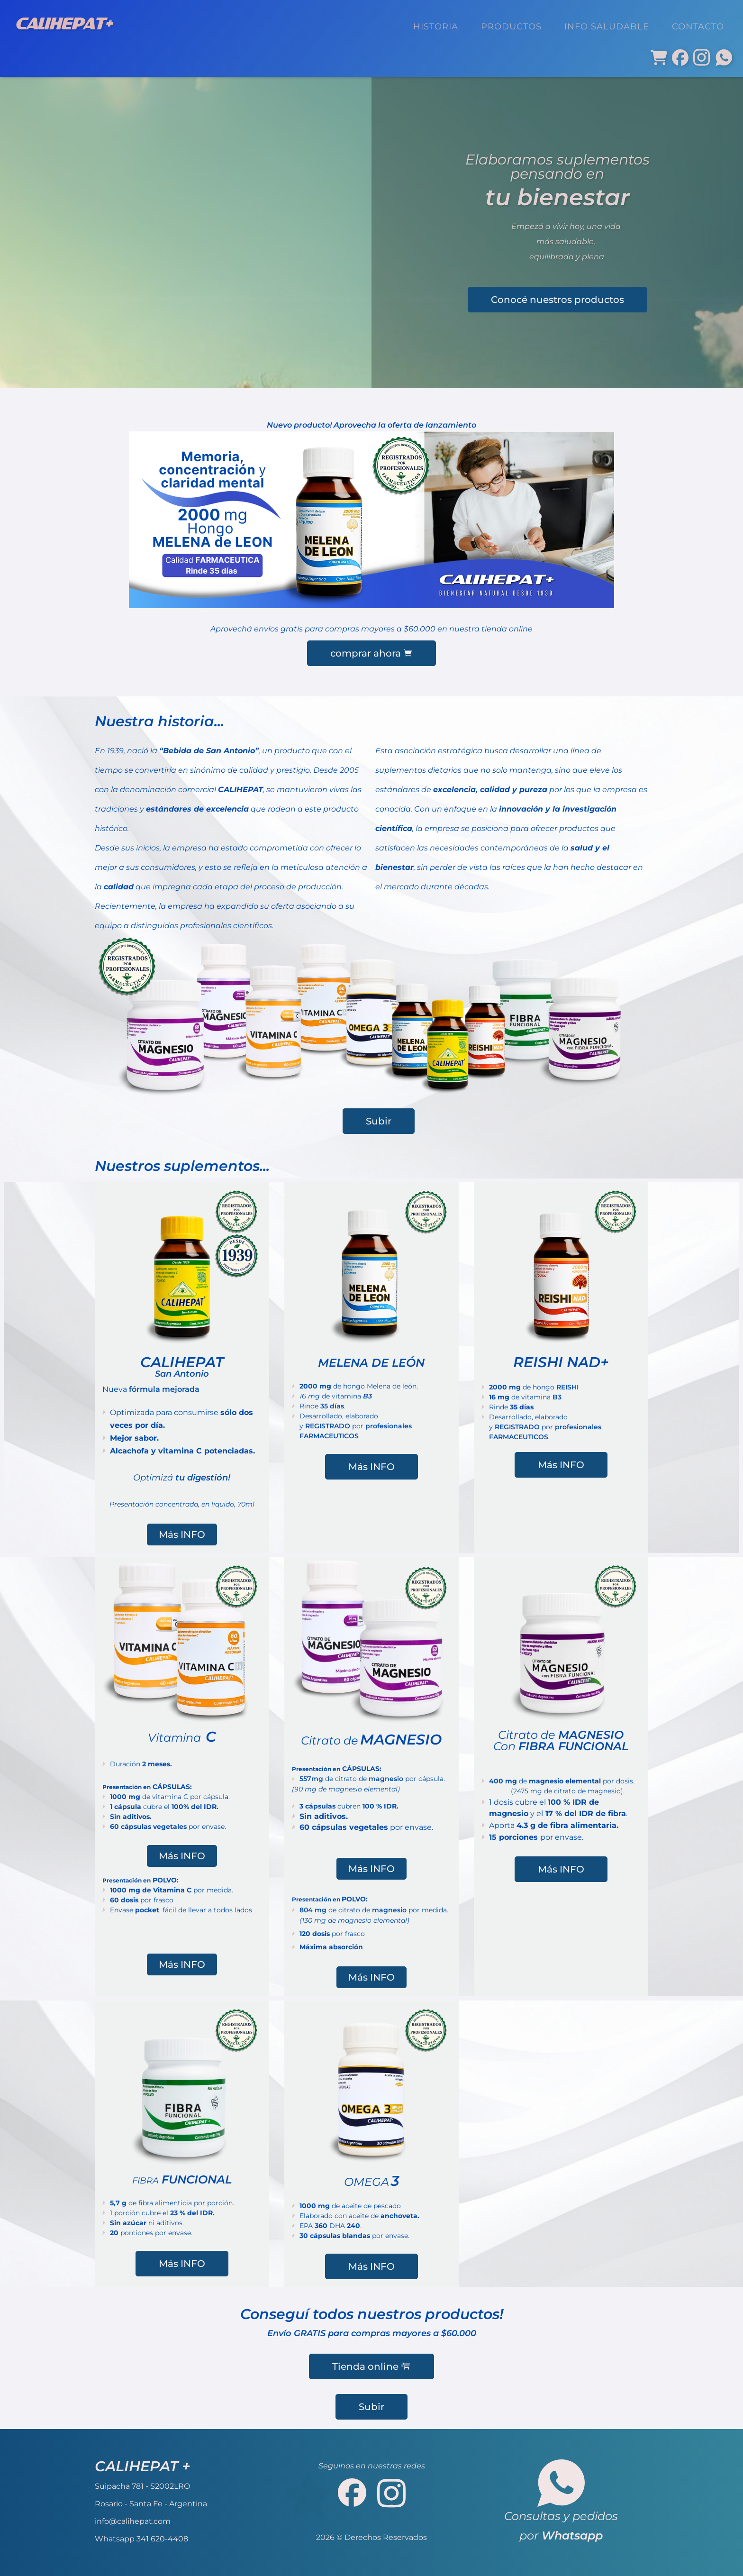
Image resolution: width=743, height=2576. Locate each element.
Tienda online (371, 2366)
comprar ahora (371, 653)
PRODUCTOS (511, 26)
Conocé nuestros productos (557, 299)
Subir (378, 1121)
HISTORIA (435, 26)
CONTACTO (698, 26)
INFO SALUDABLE (606, 26)
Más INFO (182, 1534)
